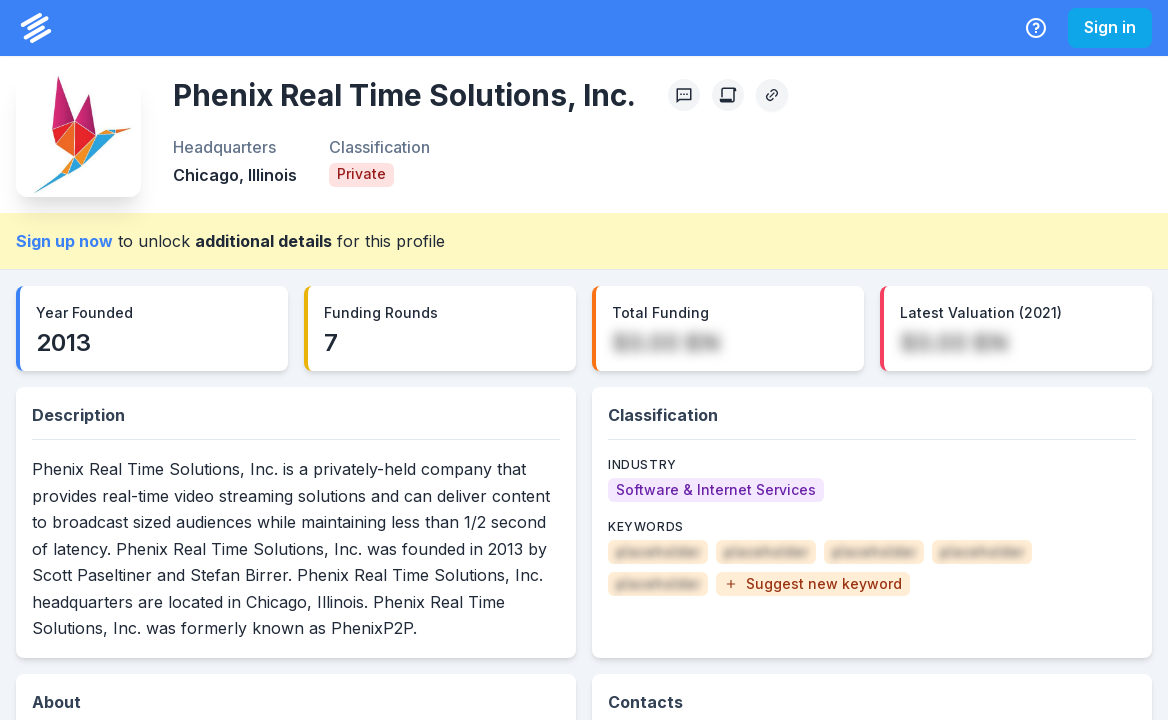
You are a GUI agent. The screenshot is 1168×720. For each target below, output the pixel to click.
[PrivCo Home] (36, 28)
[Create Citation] (728, 95)
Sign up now (64, 241)
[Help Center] (1036, 28)
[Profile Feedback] (684, 95)
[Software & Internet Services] (716, 490)
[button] (813, 584)
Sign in (1110, 27)
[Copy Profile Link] (772, 95)
